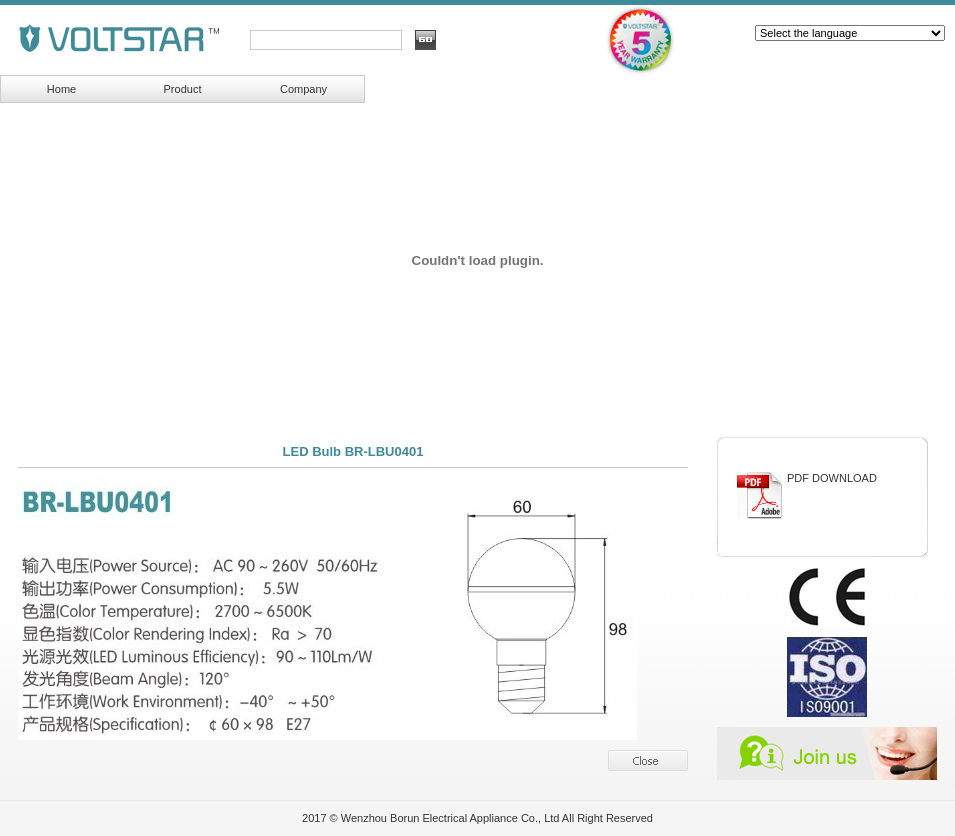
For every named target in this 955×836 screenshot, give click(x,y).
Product (183, 89)
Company (303, 89)
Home (61, 89)
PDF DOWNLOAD (832, 478)
